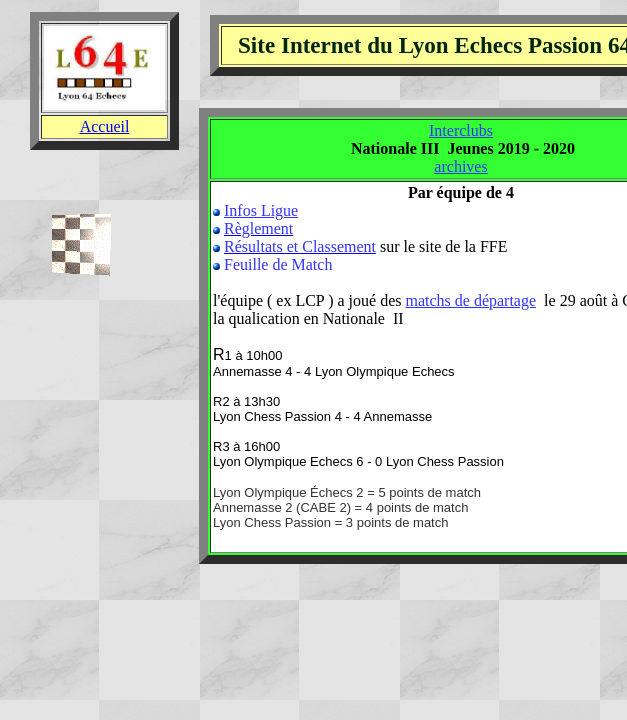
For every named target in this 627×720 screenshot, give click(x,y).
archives (460, 166)
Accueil (105, 126)
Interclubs (461, 130)
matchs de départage (470, 300)
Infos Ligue (261, 210)
